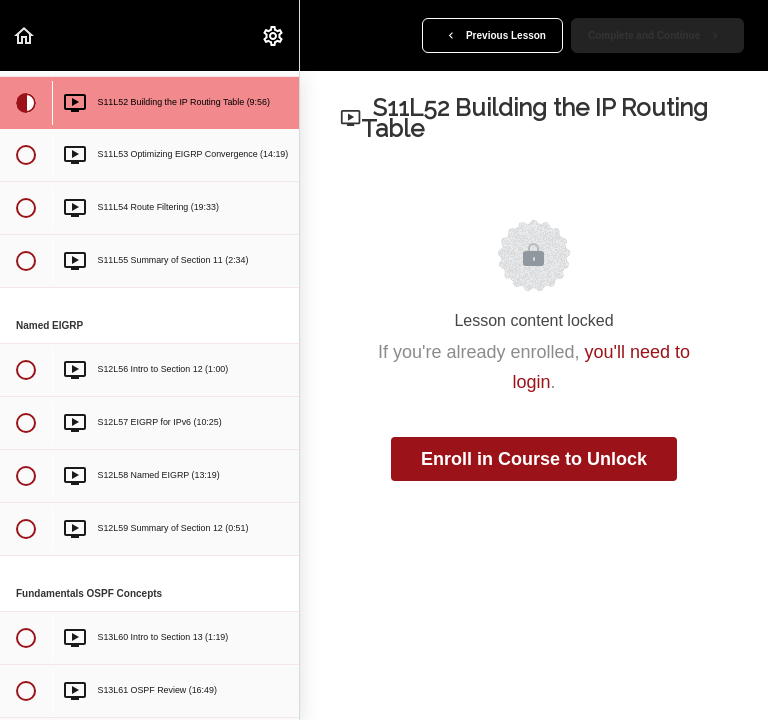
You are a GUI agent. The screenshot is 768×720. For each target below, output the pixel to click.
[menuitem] (274, 35)
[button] (25, 35)
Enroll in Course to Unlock (534, 459)
